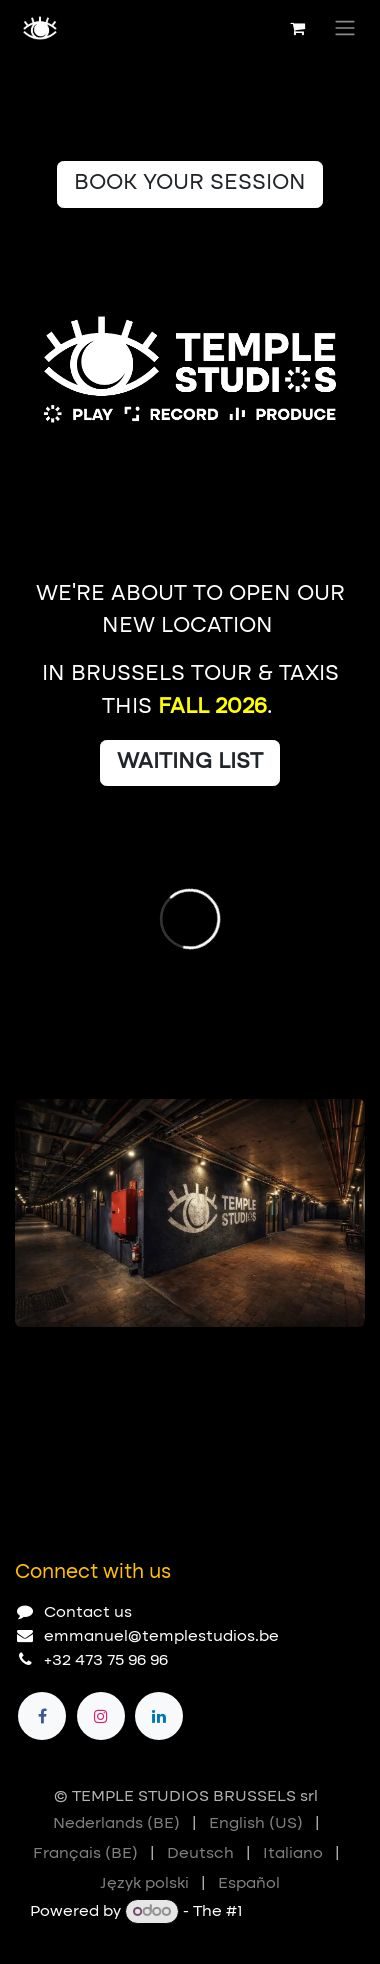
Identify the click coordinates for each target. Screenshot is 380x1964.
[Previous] (285, 1359)
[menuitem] (116, 1824)
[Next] (341, 1359)
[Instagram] (101, 1716)
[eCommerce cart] (297, 28)
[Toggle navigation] (345, 28)
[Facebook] (42, 1716)
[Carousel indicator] (24, 1359)
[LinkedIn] (159, 1716)
